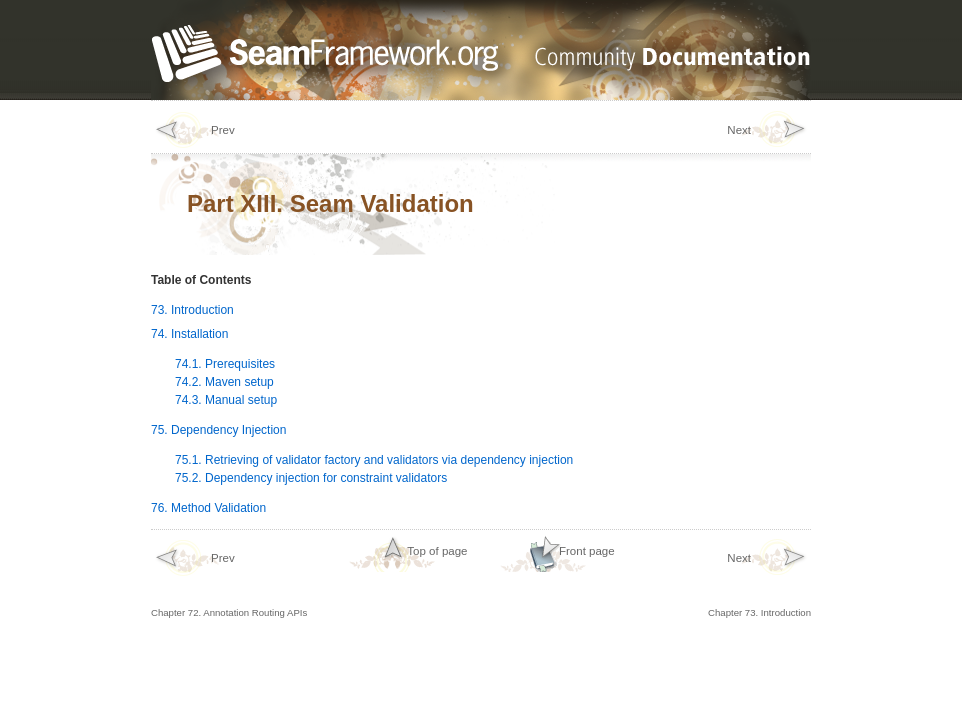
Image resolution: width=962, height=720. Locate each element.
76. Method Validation (208, 508)
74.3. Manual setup (226, 400)
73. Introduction (192, 310)
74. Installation (189, 334)
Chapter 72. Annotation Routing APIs (229, 578)
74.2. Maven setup (224, 382)
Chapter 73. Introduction (759, 578)
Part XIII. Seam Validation (330, 203)
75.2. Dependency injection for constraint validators (311, 478)
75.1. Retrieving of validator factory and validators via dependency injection (374, 460)
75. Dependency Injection (218, 430)
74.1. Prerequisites (225, 364)
